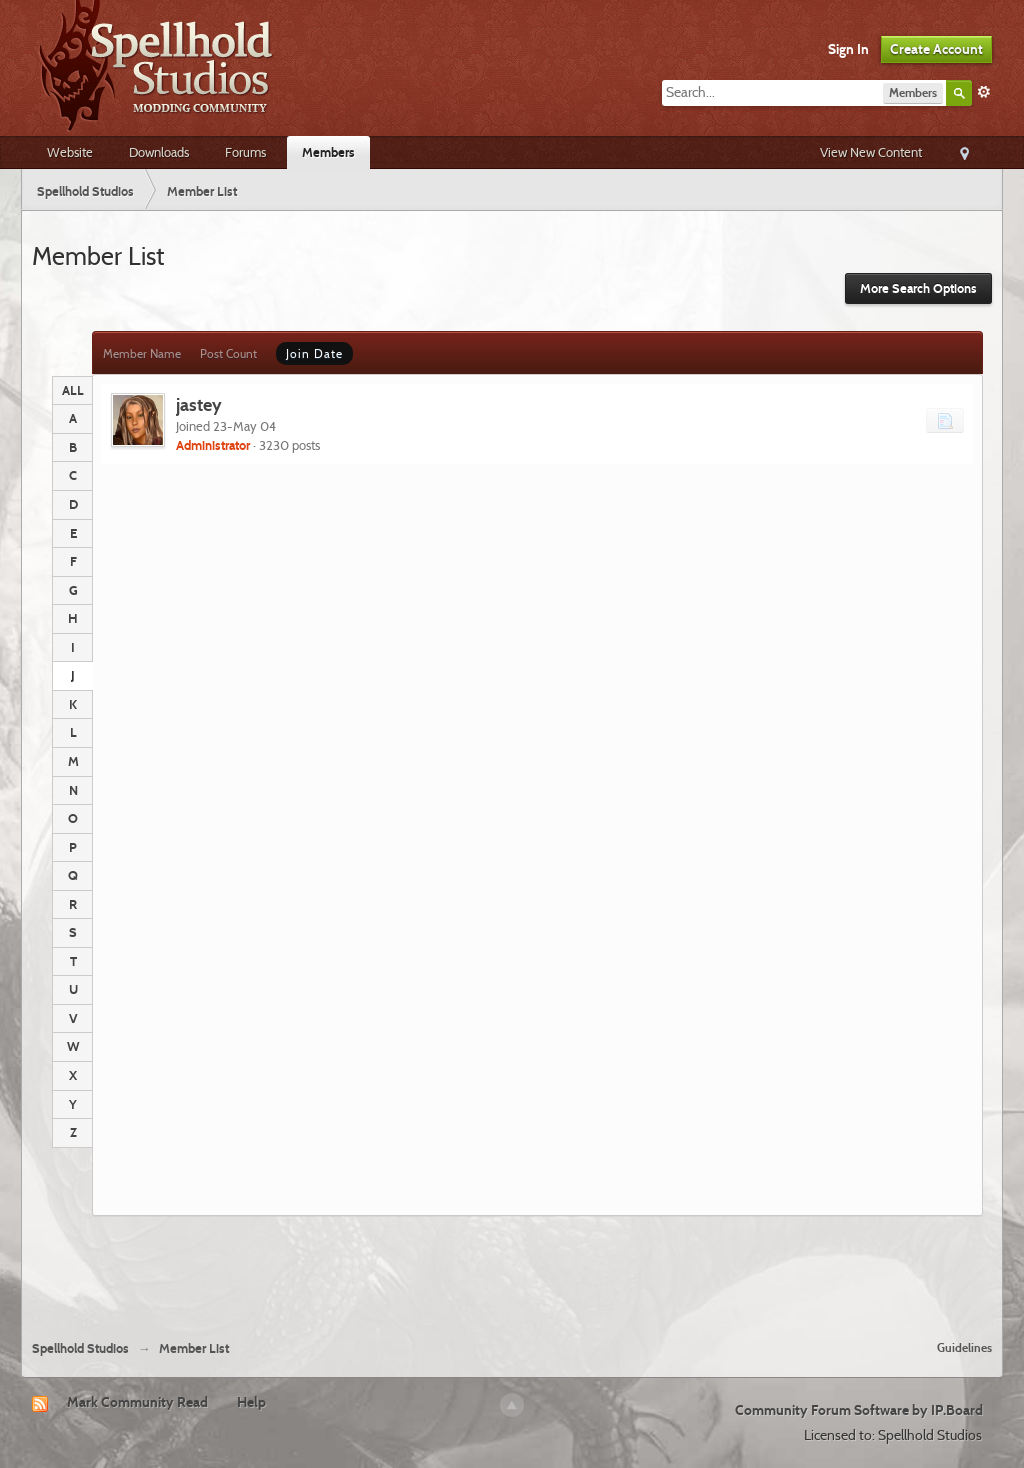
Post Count (228, 353)
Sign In (848, 49)
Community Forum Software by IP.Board (859, 1410)
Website (70, 152)
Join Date (314, 353)
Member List (194, 1348)
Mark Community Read (137, 1402)
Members (328, 152)
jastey (199, 404)
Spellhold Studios (80, 1348)
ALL (73, 390)
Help (251, 1402)
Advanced (984, 92)
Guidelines (964, 1347)
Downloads (159, 152)
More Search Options (918, 288)
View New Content (871, 152)
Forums (245, 152)
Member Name (142, 353)
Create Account (936, 49)
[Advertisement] (512, 1270)
